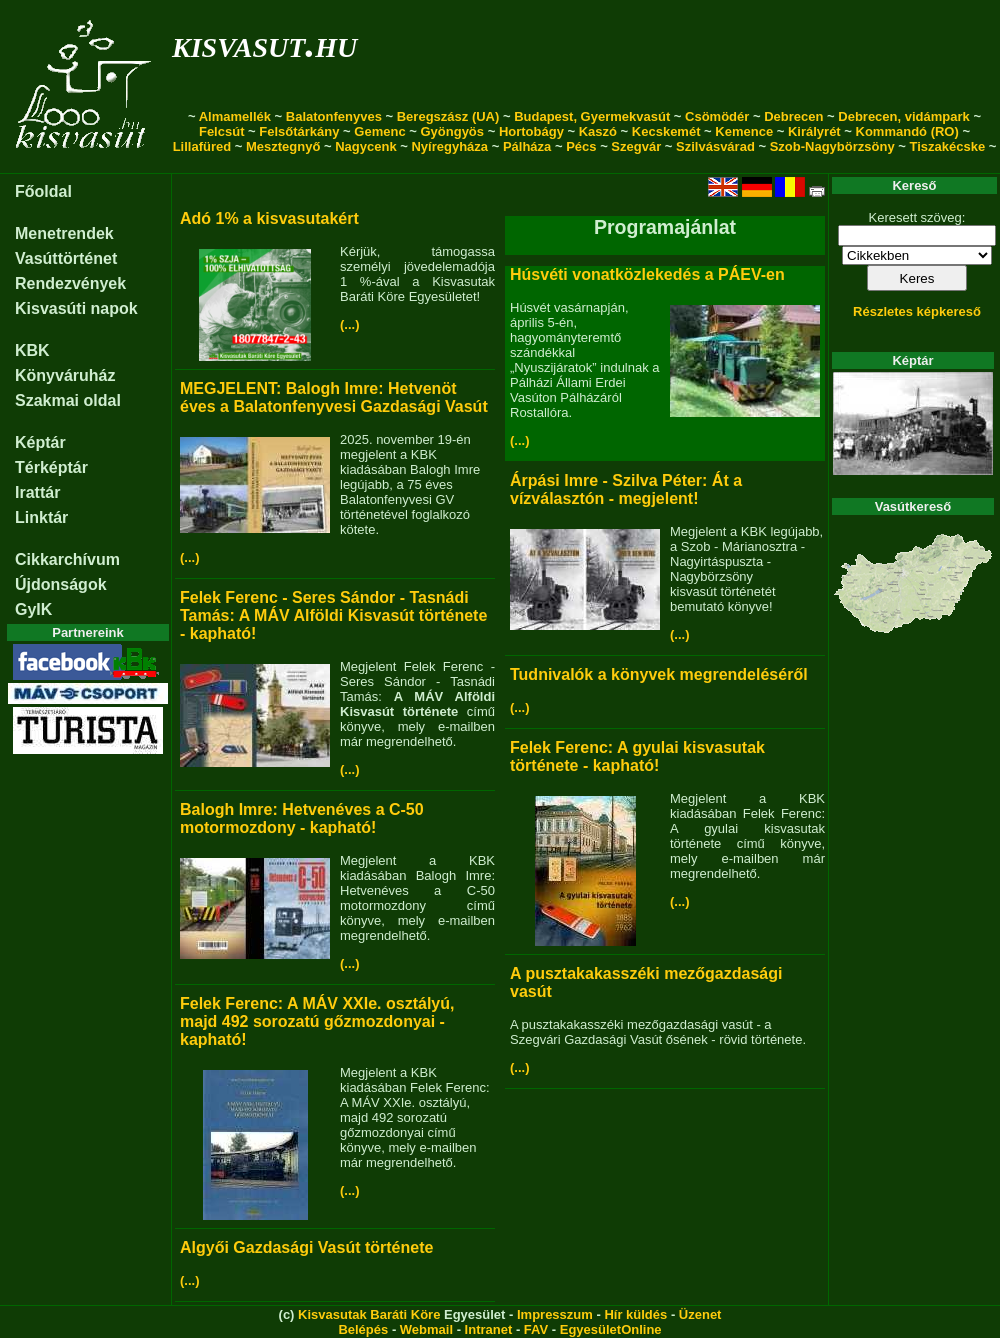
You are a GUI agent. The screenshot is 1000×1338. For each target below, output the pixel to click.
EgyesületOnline (611, 1329)
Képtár (40, 442)
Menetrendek (64, 233)
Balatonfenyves (334, 116)
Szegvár (636, 146)
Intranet (489, 1329)
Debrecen (793, 116)
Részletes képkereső (917, 311)
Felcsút (222, 131)
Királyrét (814, 131)
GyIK (33, 609)
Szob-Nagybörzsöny (832, 146)
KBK (32, 350)
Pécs (581, 146)
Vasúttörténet (66, 258)
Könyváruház (65, 375)
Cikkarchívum (67, 559)
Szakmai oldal (68, 400)
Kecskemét (666, 131)
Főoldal (43, 191)
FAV (536, 1329)
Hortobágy (531, 131)
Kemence (744, 131)
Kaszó (598, 131)
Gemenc (379, 131)
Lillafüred (202, 146)
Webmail (426, 1329)
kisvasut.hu (264, 43)
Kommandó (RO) (907, 131)
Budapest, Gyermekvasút (592, 116)
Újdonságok (61, 584)
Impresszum (555, 1314)
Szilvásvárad (715, 146)
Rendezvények (70, 283)
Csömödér (717, 116)
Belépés (363, 1329)
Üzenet (700, 1314)
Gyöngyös (452, 131)
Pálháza (527, 146)
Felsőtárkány (299, 131)
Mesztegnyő (283, 146)
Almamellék (235, 116)
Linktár (41, 517)
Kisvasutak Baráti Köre (369, 1314)
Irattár (37, 492)
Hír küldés (635, 1314)
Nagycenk (365, 146)
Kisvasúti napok (76, 308)
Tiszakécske (947, 146)
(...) (350, 324)
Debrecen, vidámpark (904, 116)
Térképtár (51, 467)
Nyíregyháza (449, 146)
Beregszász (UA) (448, 116)
